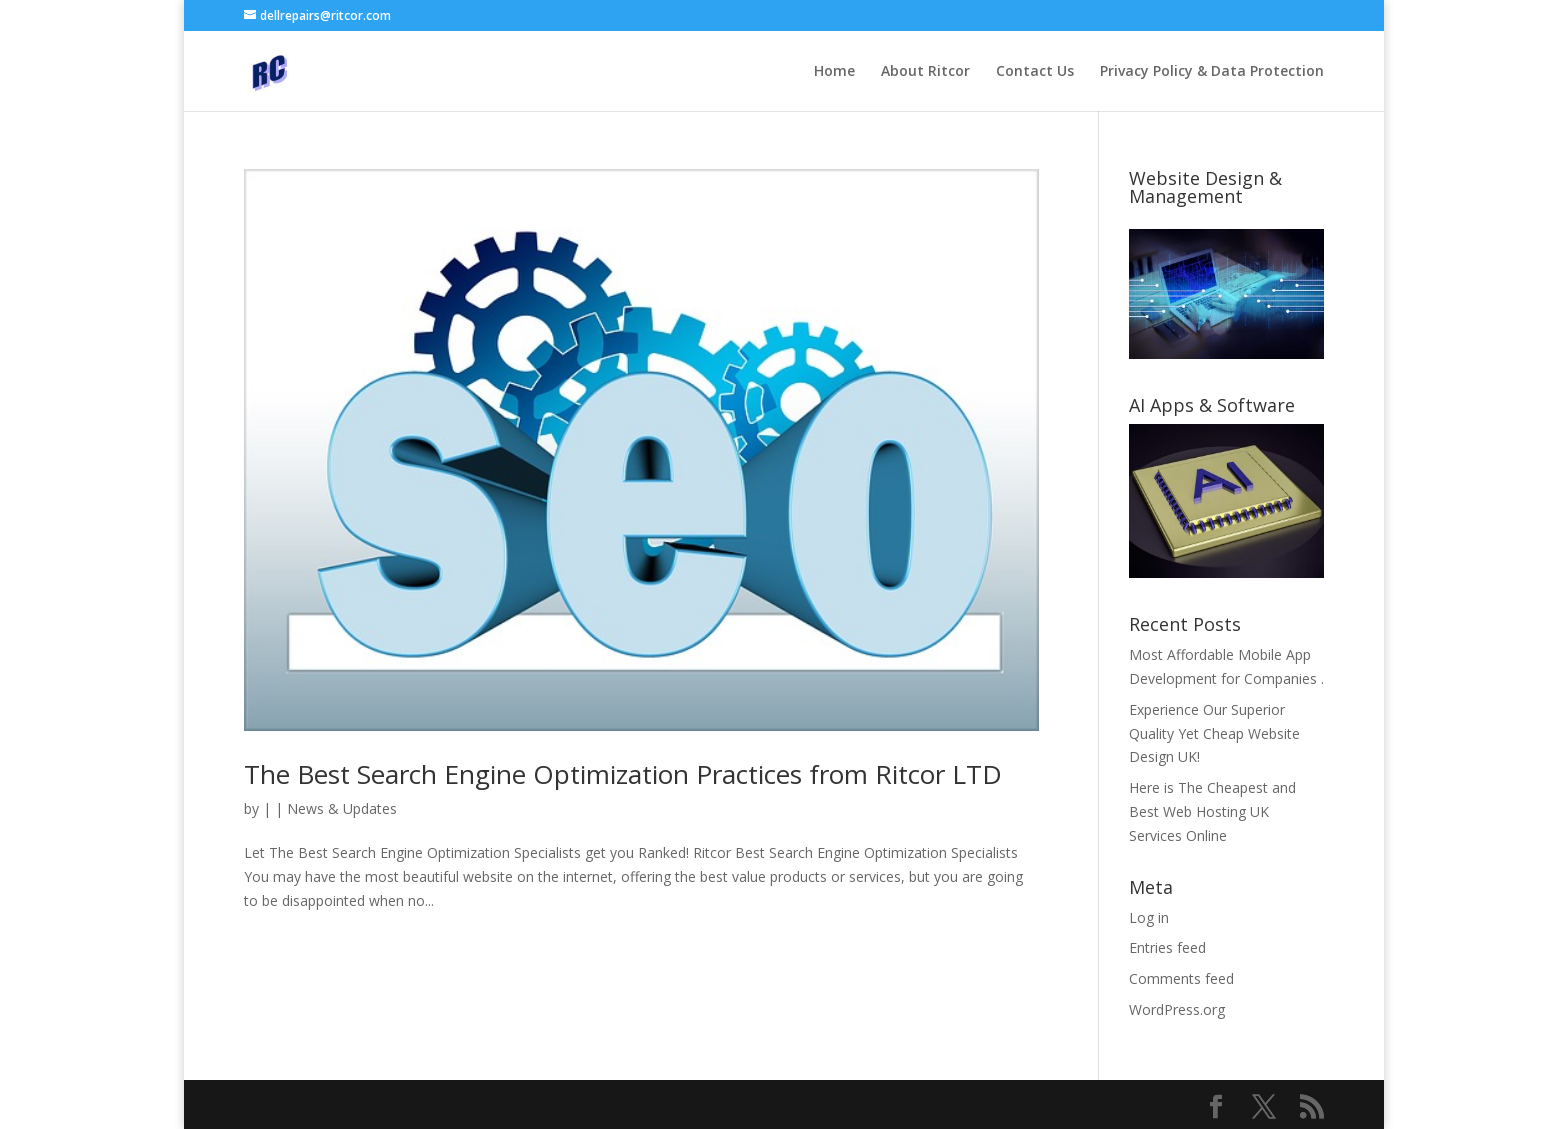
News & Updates (342, 808)
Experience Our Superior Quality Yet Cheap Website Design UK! (1214, 733)
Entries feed (1167, 947)
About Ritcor (925, 72)
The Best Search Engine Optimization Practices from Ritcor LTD (623, 774)
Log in (1149, 917)
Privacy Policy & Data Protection (1212, 72)
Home (834, 72)
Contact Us (1035, 72)
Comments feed (1181, 978)
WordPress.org (1177, 1009)
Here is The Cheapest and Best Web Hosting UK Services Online (1212, 811)
